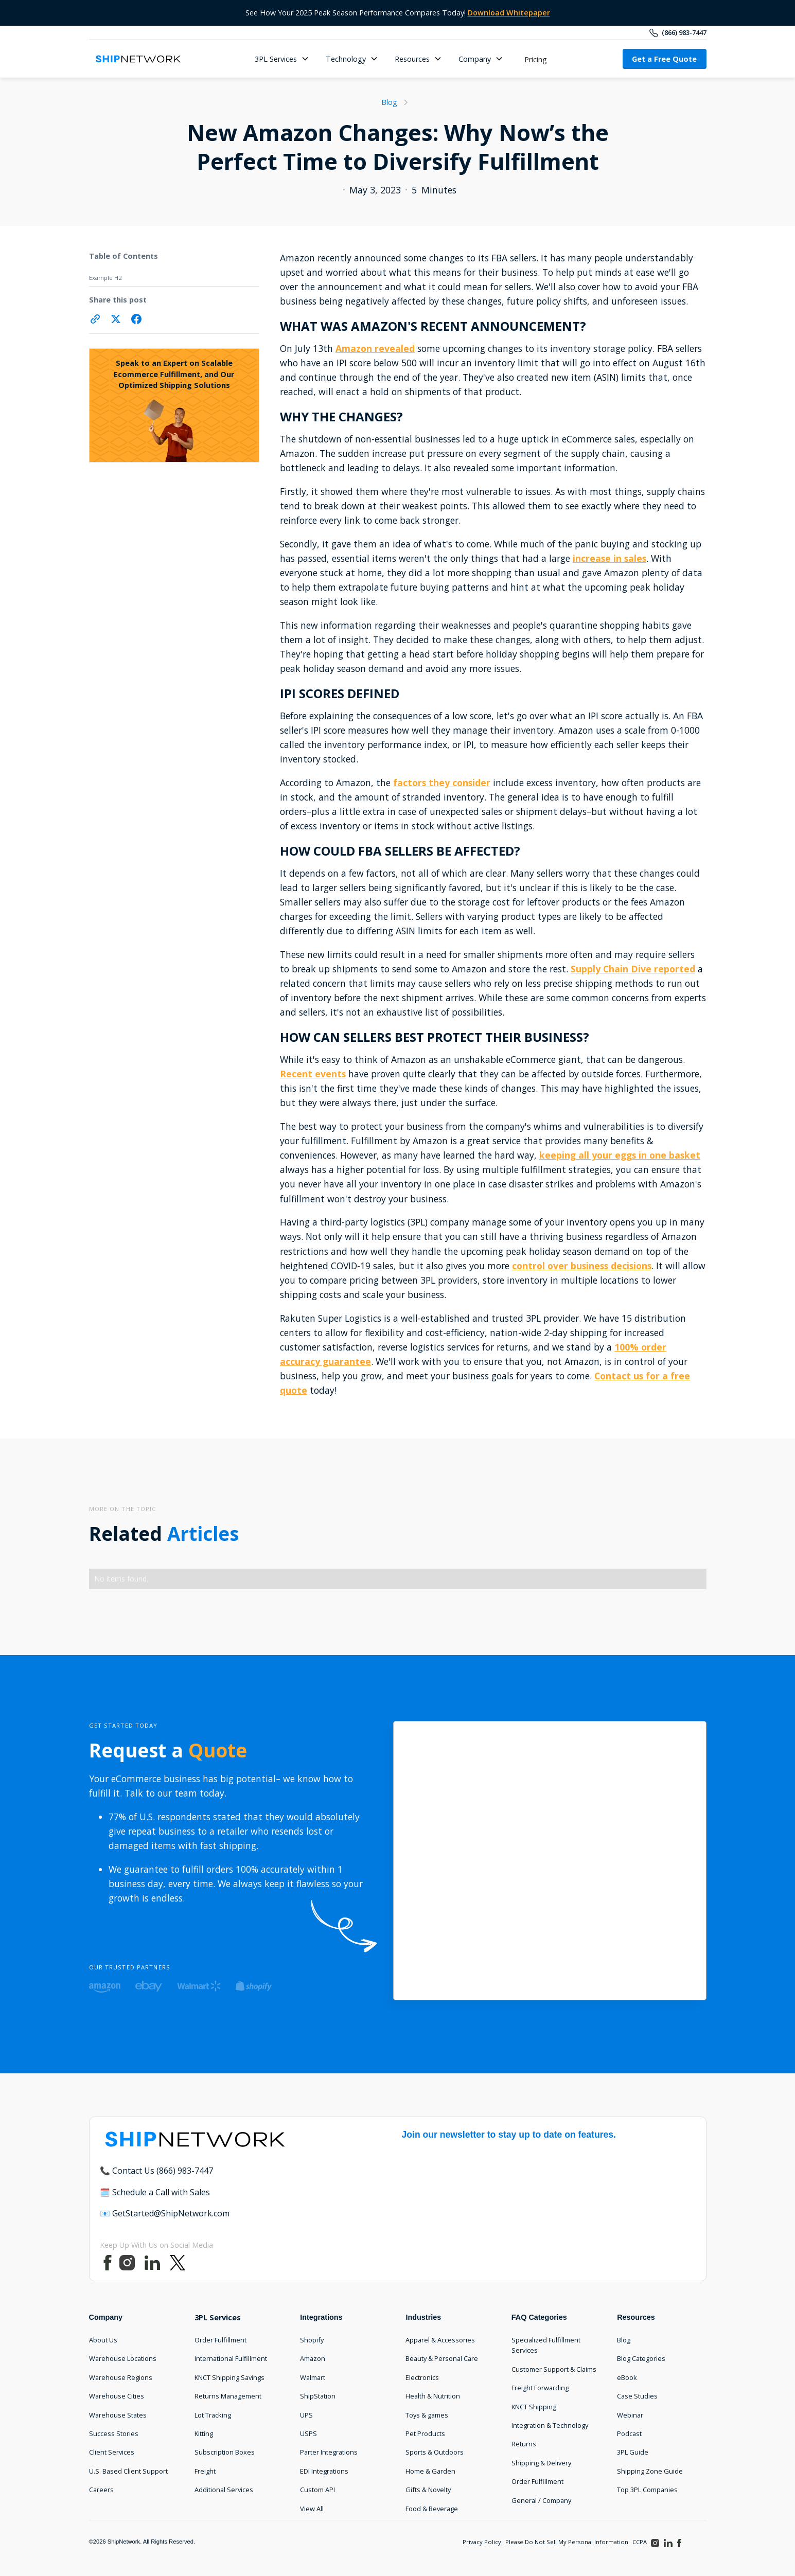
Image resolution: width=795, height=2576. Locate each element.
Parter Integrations (329, 2452)
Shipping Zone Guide (650, 2471)
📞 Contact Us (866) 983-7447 (156, 2170)
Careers (101, 2489)
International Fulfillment (231, 2358)
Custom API (317, 2489)
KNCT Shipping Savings (229, 2377)
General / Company (541, 2500)
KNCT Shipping (533, 2406)
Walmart (312, 2377)
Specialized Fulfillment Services (545, 2345)
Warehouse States (118, 2415)
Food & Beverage (431, 2508)
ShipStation (317, 2396)
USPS (308, 2433)
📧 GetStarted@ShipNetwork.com (164, 2213)
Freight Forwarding (540, 2387)
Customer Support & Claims (553, 2369)
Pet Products (425, 2433)
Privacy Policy (482, 2541)
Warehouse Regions (120, 2377)
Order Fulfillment (220, 2339)
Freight (205, 2471)
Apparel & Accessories (440, 2339)
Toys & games (426, 2415)
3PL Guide (632, 2452)
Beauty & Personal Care (441, 2358)
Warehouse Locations (122, 2358)
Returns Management (228, 2396)
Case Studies (637, 2396)
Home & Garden (430, 2471)
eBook (627, 2377)
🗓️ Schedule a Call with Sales (155, 2192)
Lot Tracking (213, 2415)
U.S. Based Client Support (128, 2471)
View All (312, 2508)
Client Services (111, 2452)
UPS (306, 2415)
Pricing (535, 59)
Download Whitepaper (509, 12)
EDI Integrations (324, 2471)
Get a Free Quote (664, 59)
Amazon (312, 2358)
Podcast (629, 2433)
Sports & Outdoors (434, 2452)
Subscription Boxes (225, 2452)
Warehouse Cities (116, 2396)
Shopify (312, 2339)
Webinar (630, 2415)
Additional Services (224, 2489)
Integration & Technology (549, 2425)
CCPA (639, 2541)
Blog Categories (641, 2358)
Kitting (204, 2433)
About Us (103, 2339)
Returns (523, 2443)
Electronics (422, 2377)
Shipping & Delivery (541, 2462)
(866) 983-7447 (684, 32)
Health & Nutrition (432, 2396)
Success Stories (113, 2433)
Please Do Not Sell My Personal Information (566, 2541)
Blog (623, 2339)
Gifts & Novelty (428, 2489)
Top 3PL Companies (647, 2489)
